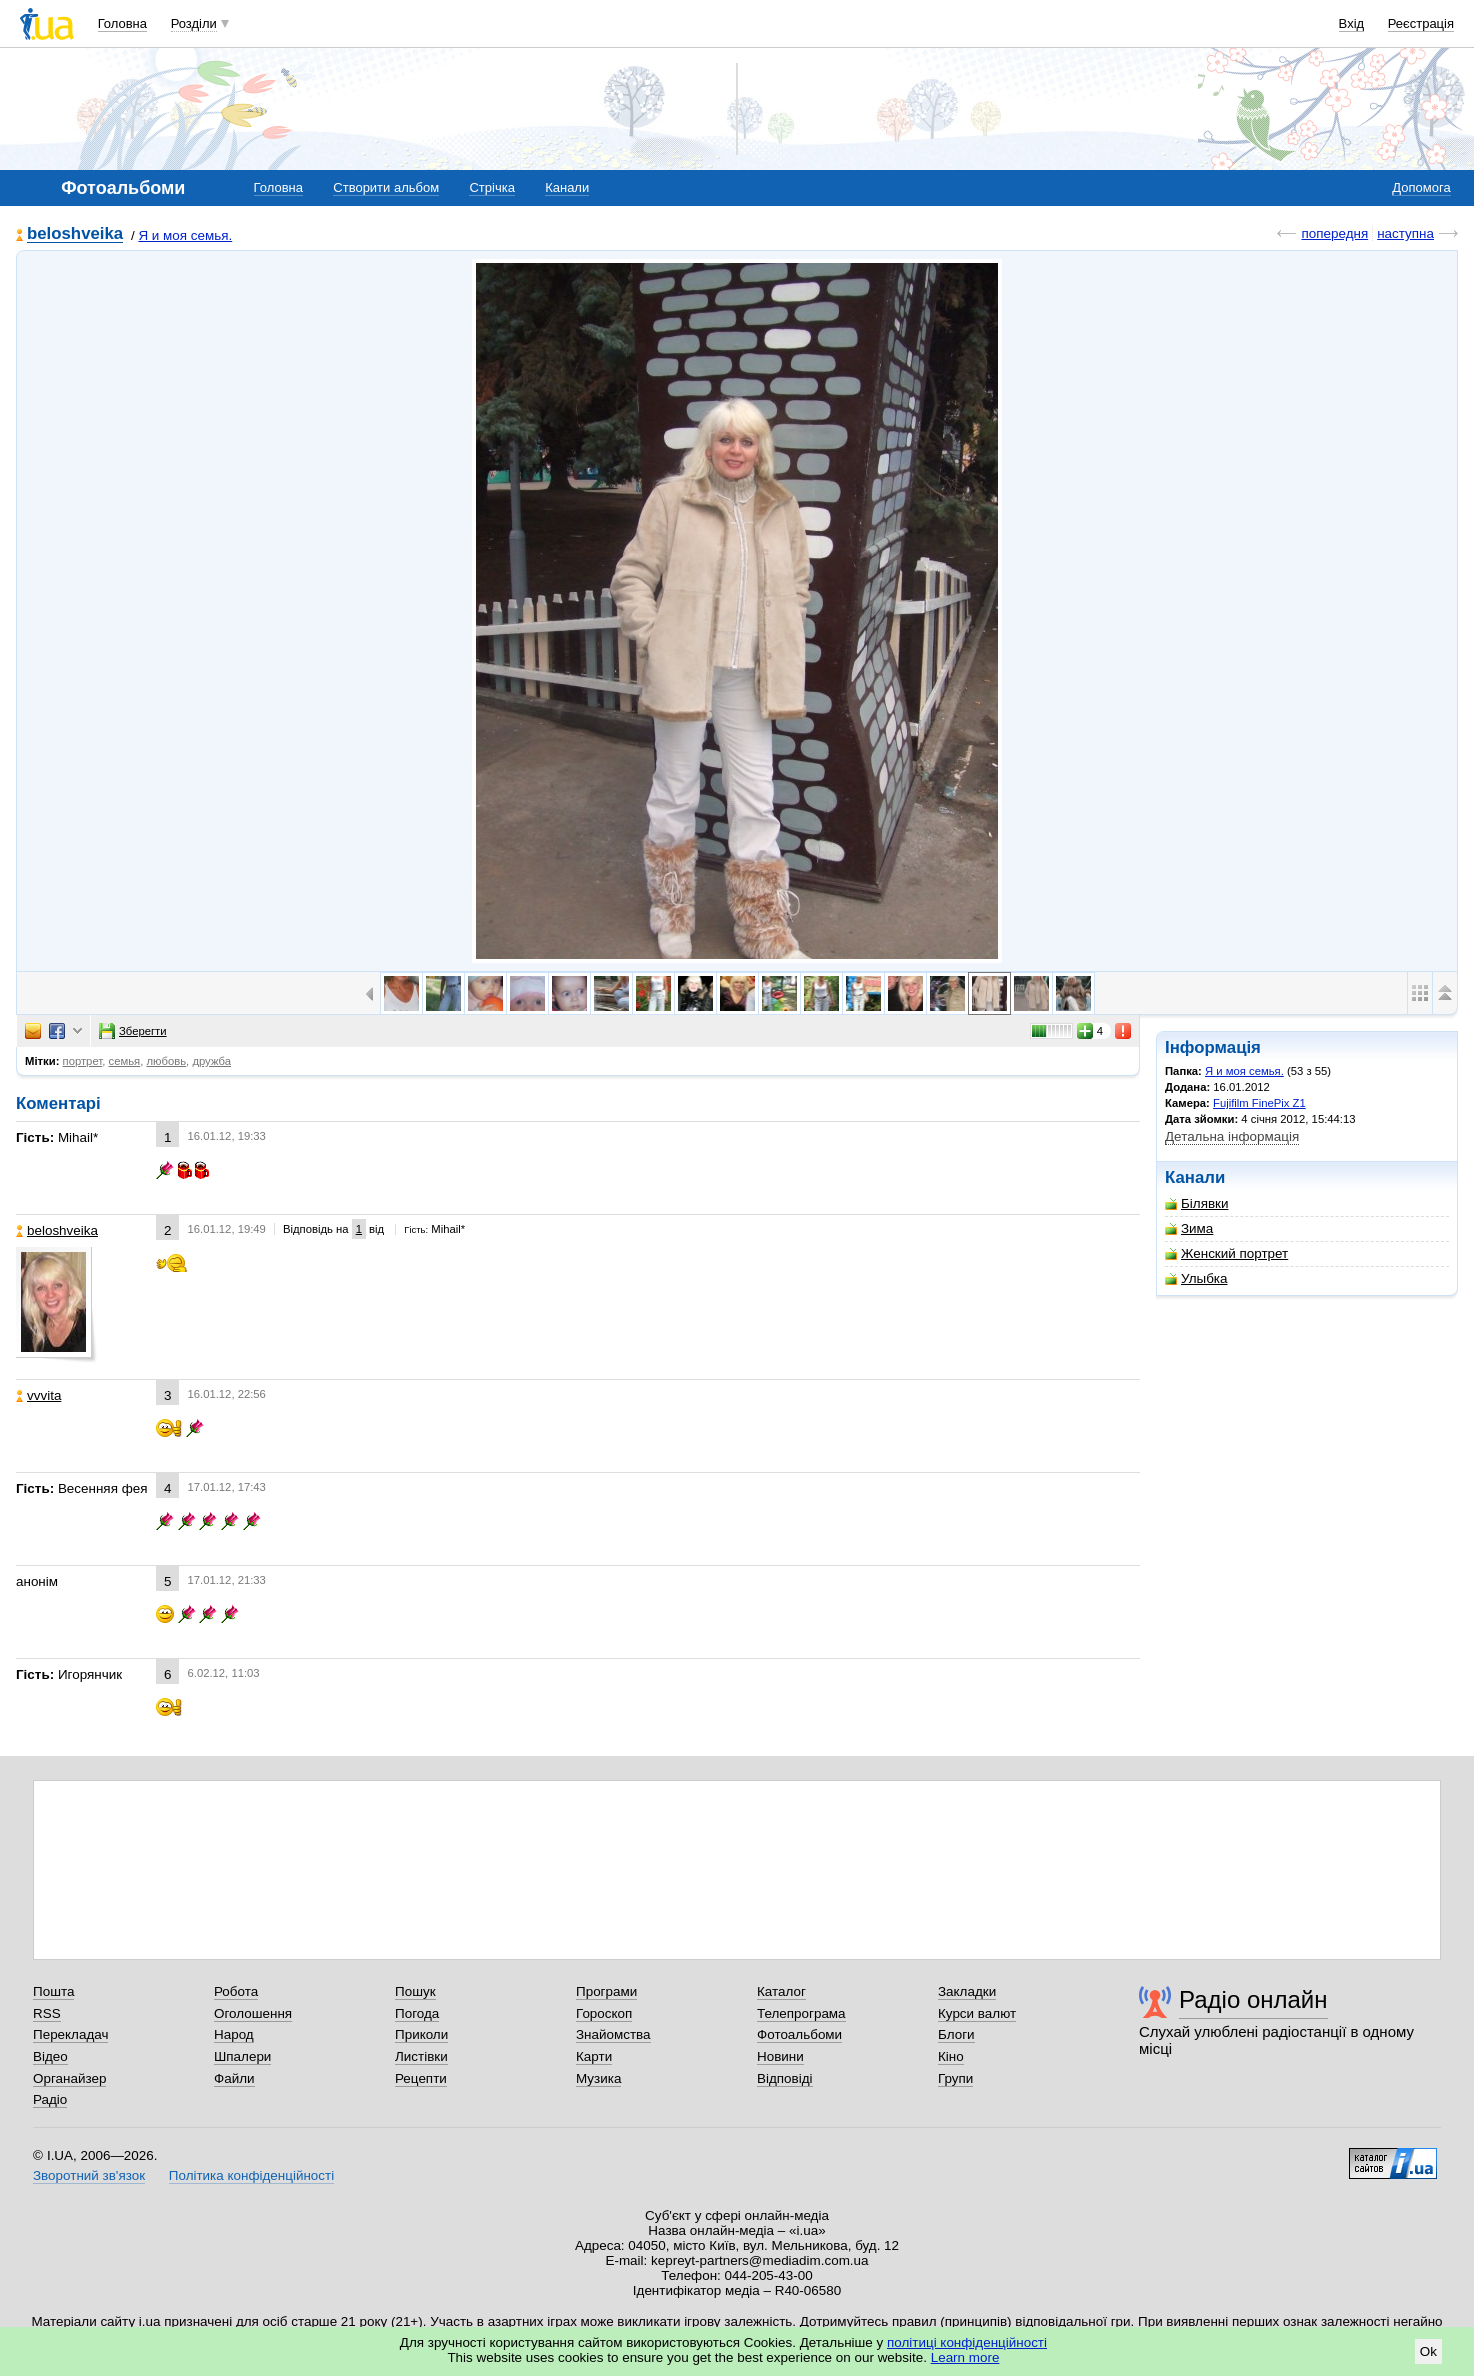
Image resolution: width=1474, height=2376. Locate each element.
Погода (417, 2013)
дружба (211, 1061)
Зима (1189, 1228)
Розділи (194, 23)
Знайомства (613, 2034)
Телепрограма (801, 2013)
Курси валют (977, 2013)
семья (125, 1061)
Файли (234, 2078)
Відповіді (785, 2078)
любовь (166, 1061)
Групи (955, 2078)
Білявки (1196, 1203)
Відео (50, 2056)
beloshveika (75, 234)
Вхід (1352, 23)
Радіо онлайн (1253, 1999)
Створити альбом (386, 187)
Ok (1428, 2351)
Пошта (53, 1991)
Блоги (956, 2034)
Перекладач (70, 2034)
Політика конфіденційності (251, 2175)
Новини (780, 2056)
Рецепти (421, 2078)
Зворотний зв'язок (89, 2175)
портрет (83, 1061)
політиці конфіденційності (967, 2342)
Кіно (951, 2056)
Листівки (421, 2056)
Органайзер (69, 2078)
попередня (1334, 233)
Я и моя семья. (185, 235)
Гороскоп (604, 2013)
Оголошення (253, 2013)
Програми (606, 1991)
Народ (234, 2034)
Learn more (965, 2357)
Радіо (50, 2099)
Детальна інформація (1232, 1136)
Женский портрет (1226, 1253)
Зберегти (133, 1031)
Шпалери (242, 2056)
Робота (236, 1991)
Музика (598, 2078)
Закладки (967, 1991)
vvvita (38, 1395)
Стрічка (491, 187)
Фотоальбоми (799, 2034)
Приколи (421, 2034)
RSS (47, 2013)
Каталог (781, 1991)
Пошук (415, 1991)
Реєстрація (1421, 23)
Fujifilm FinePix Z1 (1259, 1103)
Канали (567, 187)
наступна (1405, 233)
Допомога (1421, 187)
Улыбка (1196, 1278)
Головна (122, 23)
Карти (594, 2056)
